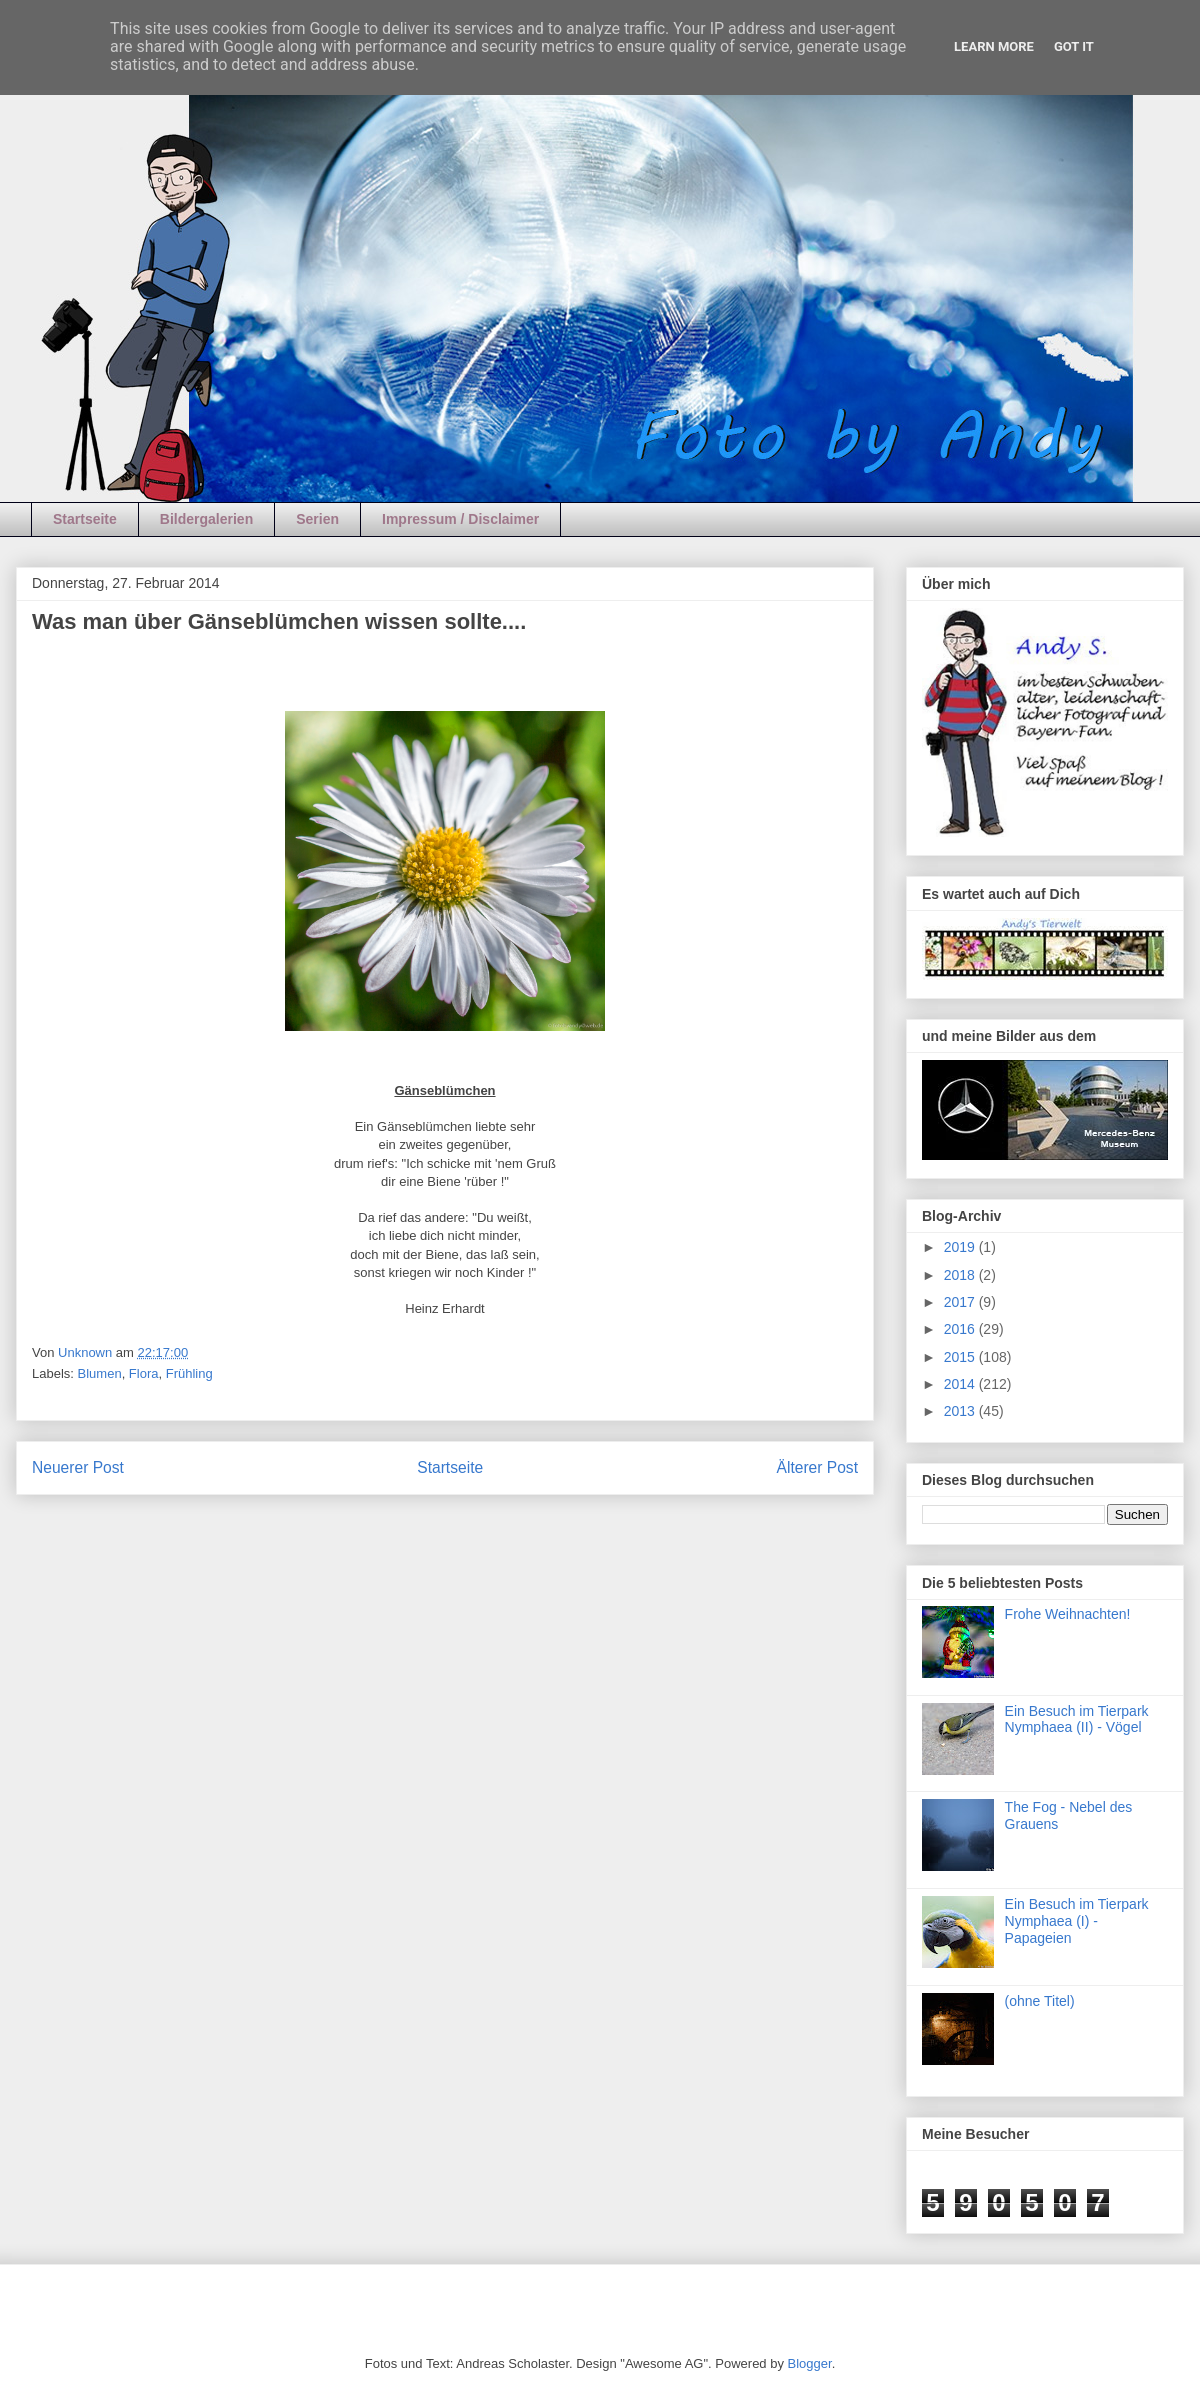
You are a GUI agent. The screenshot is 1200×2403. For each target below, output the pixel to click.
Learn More (994, 46)
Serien (317, 519)
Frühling (189, 1373)
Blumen (100, 1373)
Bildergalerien (206, 519)
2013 (961, 1411)
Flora (144, 1373)
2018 (961, 1275)
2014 (961, 1384)
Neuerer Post (78, 1467)
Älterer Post (817, 1467)
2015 (961, 1357)
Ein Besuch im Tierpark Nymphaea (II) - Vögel (1077, 1719)
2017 (961, 1302)
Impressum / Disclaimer (460, 519)
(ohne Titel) (1040, 2001)
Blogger (810, 2363)
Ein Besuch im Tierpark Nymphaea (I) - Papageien (1077, 1921)
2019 (961, 1247)
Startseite (85, 519)
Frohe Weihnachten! (1068, 1614)
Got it (1074, 46)
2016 (961, 1329)
